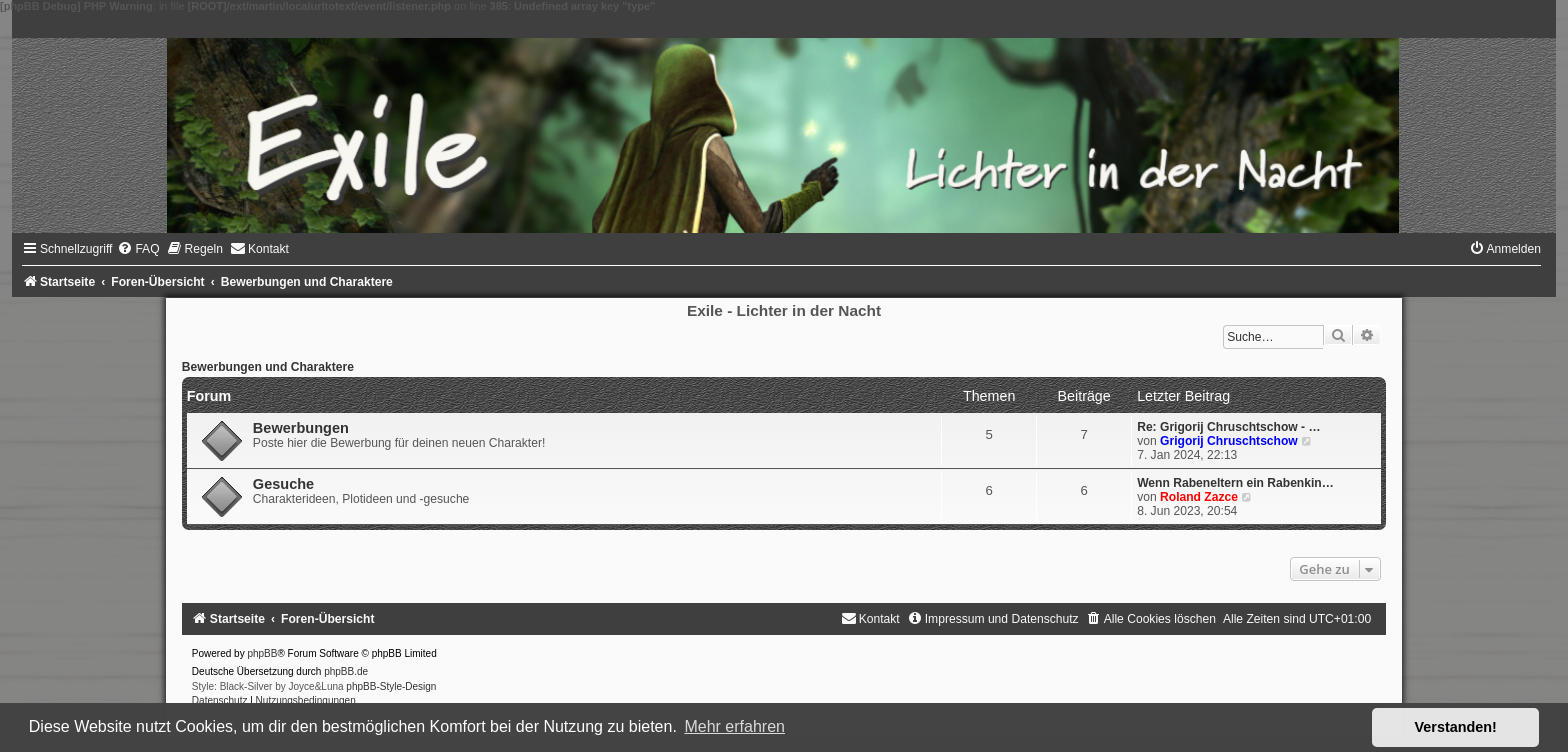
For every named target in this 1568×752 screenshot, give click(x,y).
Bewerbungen (301, 428)
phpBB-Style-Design (391, 686)
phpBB (262, 653)
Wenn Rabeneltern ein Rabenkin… (1235, 483)
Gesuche (283, 484)
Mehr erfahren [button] (734, 726)
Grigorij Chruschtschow (1229, 441)
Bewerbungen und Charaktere (268, 367)
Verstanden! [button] (1456, 727)
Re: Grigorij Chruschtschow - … (1228, 427)
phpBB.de (346, 671)
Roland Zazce (1199, 497)
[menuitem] (138, 249)
